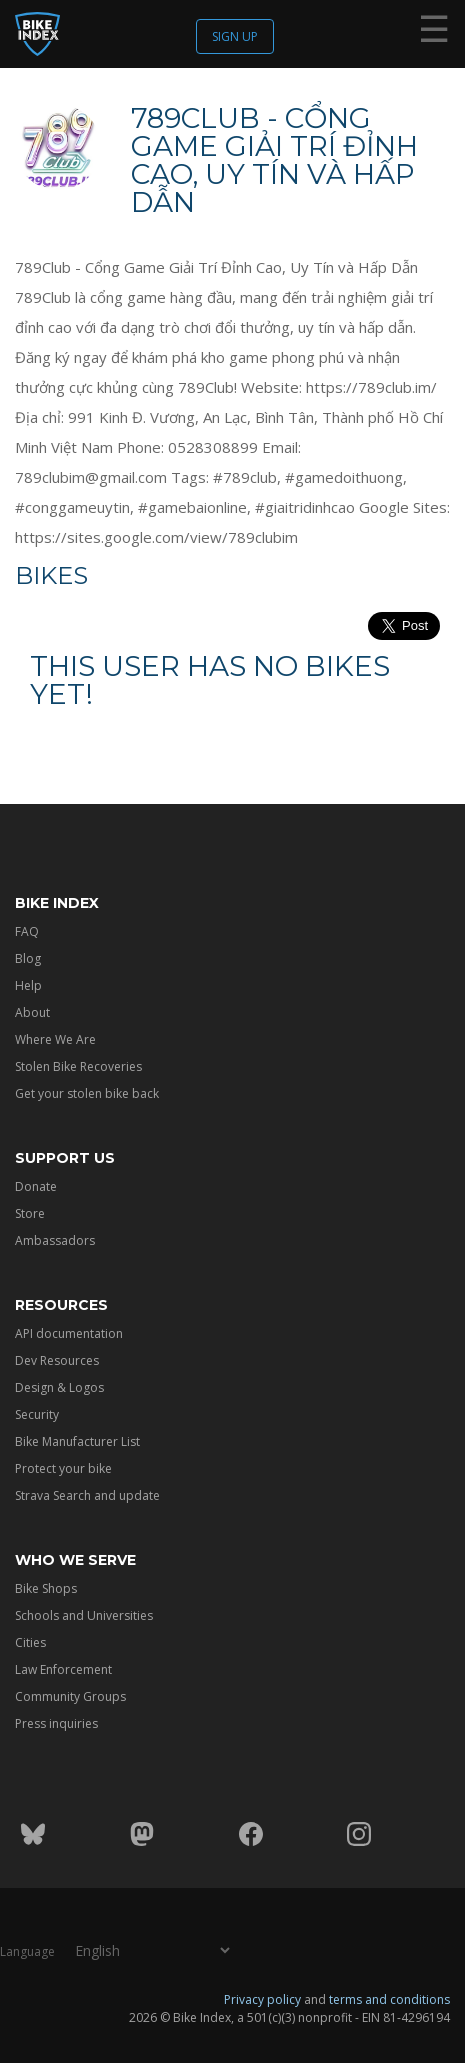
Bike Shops (46, 1588)
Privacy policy (262, 1999)
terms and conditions (389, 1999)
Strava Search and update (87, 1495)
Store (30, 1213)
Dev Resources (57, 1360)
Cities (30, 1642)
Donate (36, 1186)
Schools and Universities (84, 1615)
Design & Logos (59, 1387)
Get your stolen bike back (87, 1093)
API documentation (69, 1333)
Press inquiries (56, 1723)
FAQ (27, 931)
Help (28, 985)
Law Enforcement (63, 1669)
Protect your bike (63, 1468)
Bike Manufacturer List (77, 1441)
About (32, 1012)
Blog (28, 958)
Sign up (235, 36)
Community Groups (70, 1696)
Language (27, 1951)
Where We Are (55, 1039)
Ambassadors (55, 1240)
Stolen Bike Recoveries (78, 1066)
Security (37, 1414)
